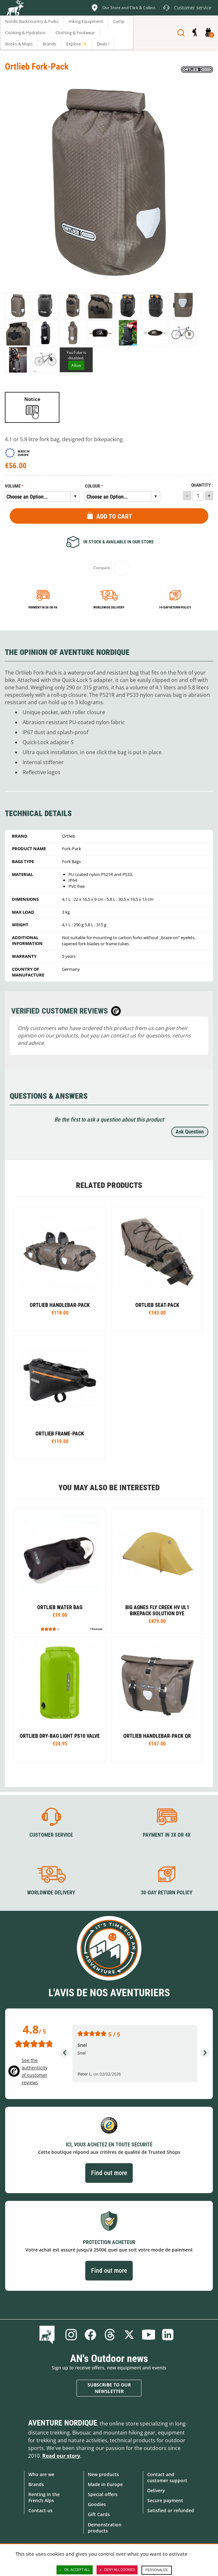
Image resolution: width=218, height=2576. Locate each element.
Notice (32, 399)
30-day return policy (166, 1893)
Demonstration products (104, 2528)
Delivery (156, 2490)
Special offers (103, 2494)
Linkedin (167, 2334)
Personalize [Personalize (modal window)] (156, 2570)
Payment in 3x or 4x (42, 607)
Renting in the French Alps (44, 2497)
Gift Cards (99, 2514)
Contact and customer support (167, 2477)
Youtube (148, 2334)
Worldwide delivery (108, 607)
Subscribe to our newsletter (109, 2388)
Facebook (90, 2334)
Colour (92, 486)
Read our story (61, 2455)
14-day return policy (175, 607)
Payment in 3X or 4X (167, 1835)
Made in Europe (105, 2484)
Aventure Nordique (62, 2422)
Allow (76, 365)
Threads (109, 2334)
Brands (36, 2484)
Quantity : (202, 485)
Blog (48, 2334)
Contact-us (40, 2510)
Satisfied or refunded (170, 2510)
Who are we (41, 2474)
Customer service (51, 1835)
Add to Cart (114, 516)
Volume (13, 486)
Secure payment (165, 2500)
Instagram (71, 2334)
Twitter (129, 2334)
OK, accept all (74, 2570)
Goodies (97, 2504)
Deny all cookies (117, 2570)
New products (103, 2474)
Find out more (109, 2173)
